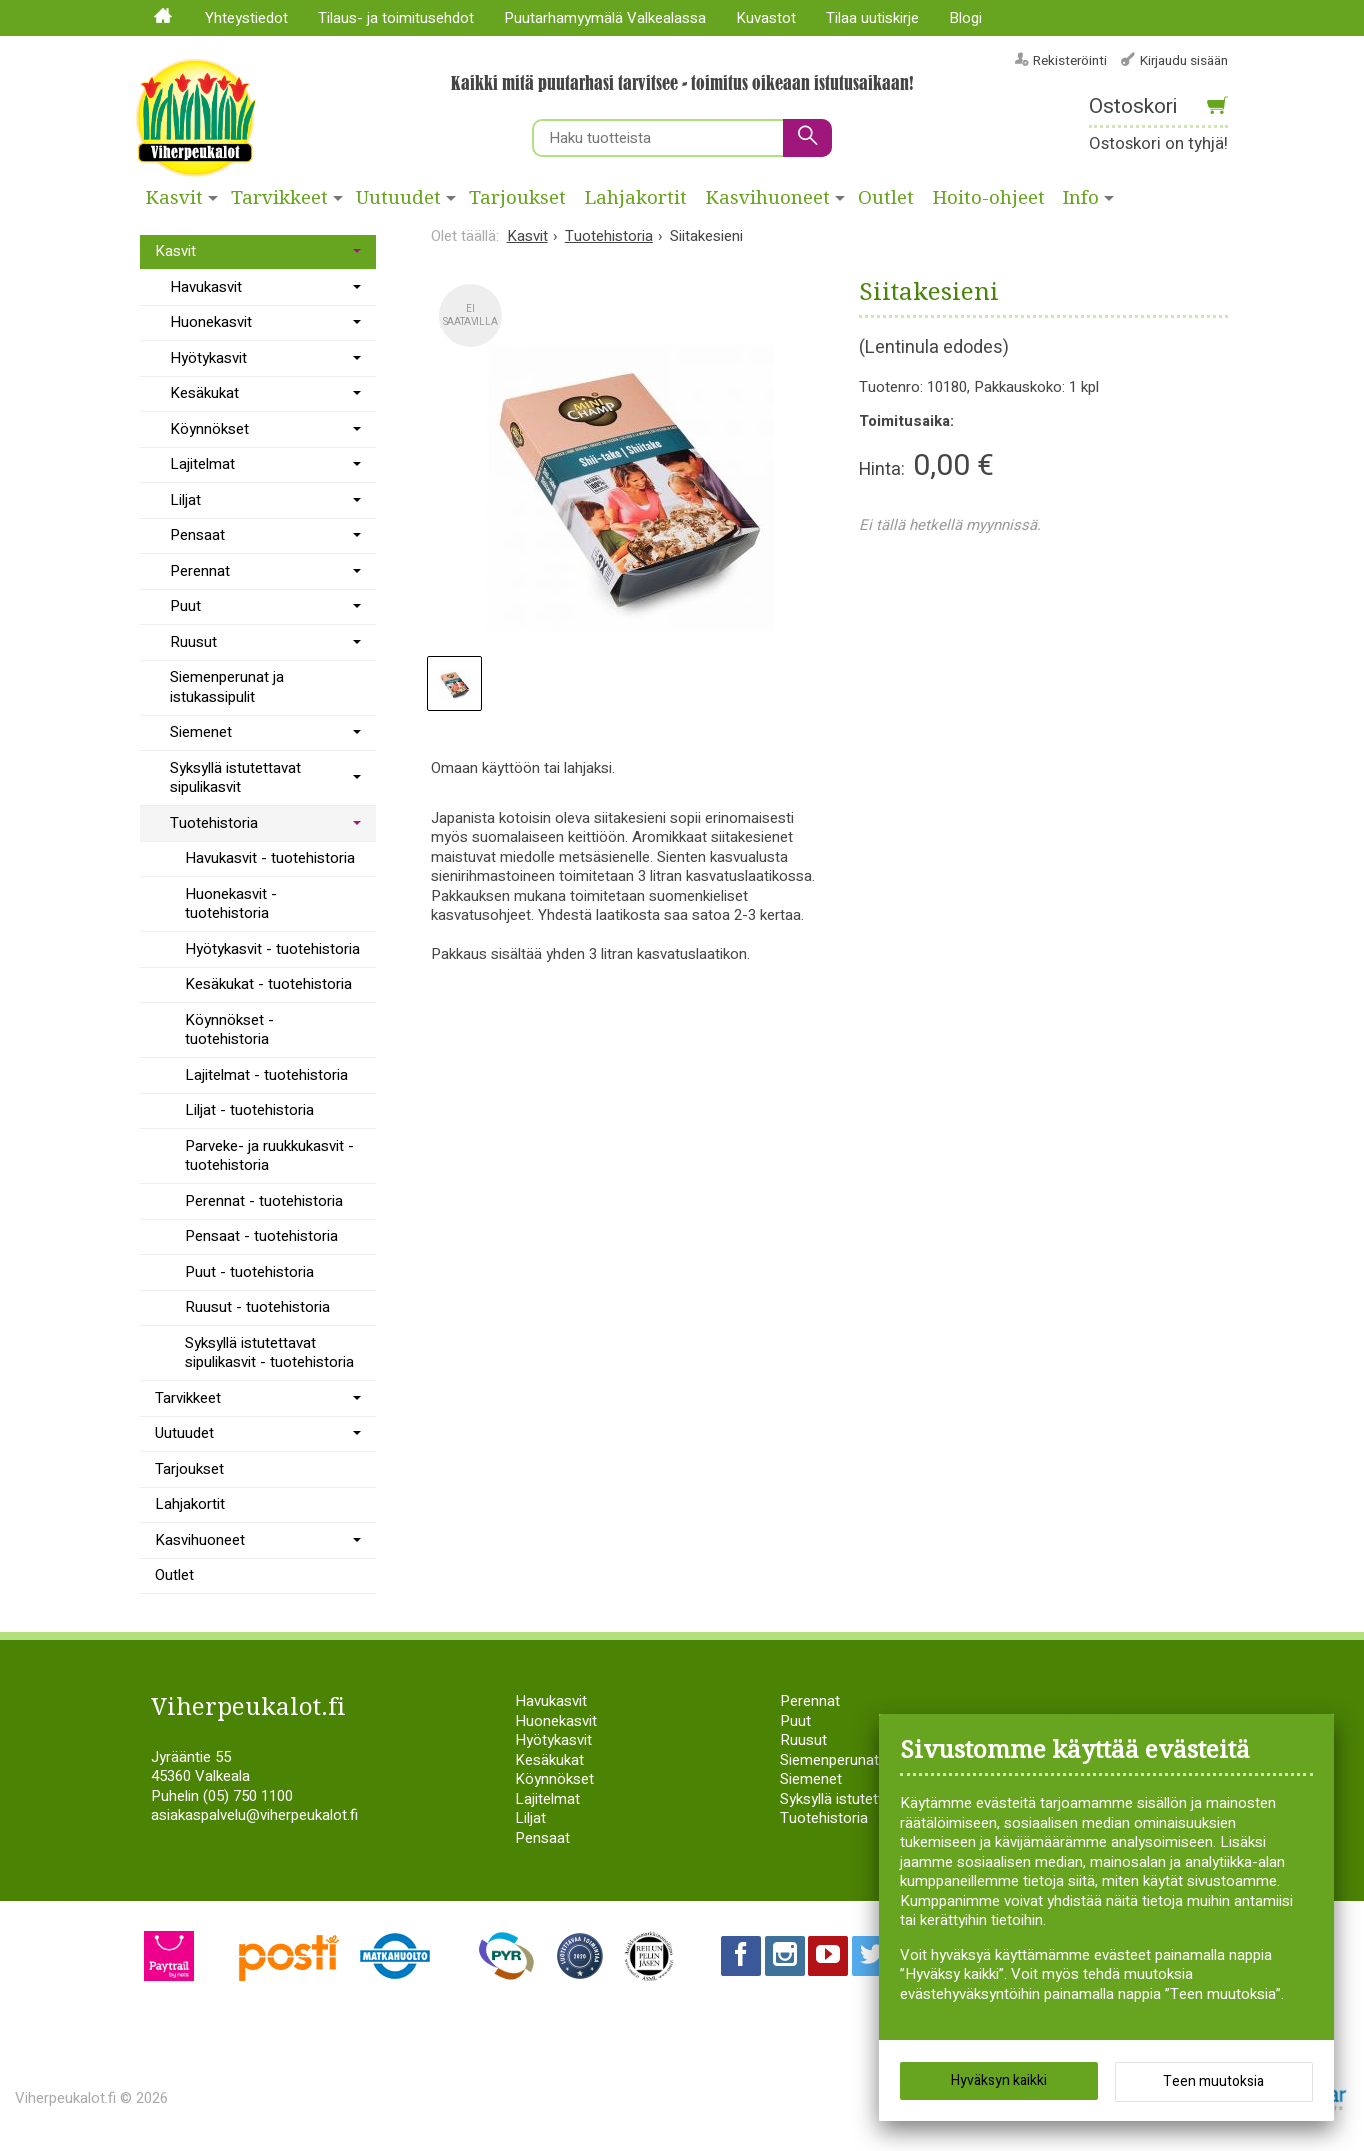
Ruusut (193, 642)
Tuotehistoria (214, 823)
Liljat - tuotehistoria (249, 1110)
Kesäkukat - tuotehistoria (268, 984)
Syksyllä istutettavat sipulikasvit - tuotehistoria (269, 1353)
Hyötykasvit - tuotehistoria (272, 949)
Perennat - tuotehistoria (264, 1201)
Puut (185, 606)
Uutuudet (398, 198)
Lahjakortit (636, 198)
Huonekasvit (211, 322)
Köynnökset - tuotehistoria (229, 1030)
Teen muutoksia (1213, 2081)
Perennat (200, 571)
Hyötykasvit (208, 358)
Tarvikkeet (279, 198)
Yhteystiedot (246, 18)
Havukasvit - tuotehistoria (270, 858)
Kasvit (174, 198)
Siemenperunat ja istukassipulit (227, 687)
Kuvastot (766, 18)
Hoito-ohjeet (989, 198)
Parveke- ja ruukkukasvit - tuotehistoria (269, 1156)
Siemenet (201, 732)
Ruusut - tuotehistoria (257, 1307)
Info (1081, 198)
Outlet (886, 198)
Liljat (185, 500)
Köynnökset (209, 429)
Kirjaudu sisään (1184, 60)
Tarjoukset (517, 198)
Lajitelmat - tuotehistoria (266, 1075)
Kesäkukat (204, 393)
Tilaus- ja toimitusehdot (396, 18)
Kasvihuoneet (768, 198)
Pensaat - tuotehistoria (261, 1236)
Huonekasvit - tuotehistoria (231, 904)
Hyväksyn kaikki (999, 2080)
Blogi (965, 18)
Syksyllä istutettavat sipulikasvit (235, 778)
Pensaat (197, 535)
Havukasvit (206, 287)
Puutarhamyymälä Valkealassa (605, 18)
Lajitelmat (202, 464)
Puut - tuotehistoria (249, 1272)
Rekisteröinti (1070, 60)
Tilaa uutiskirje (872, 18)
